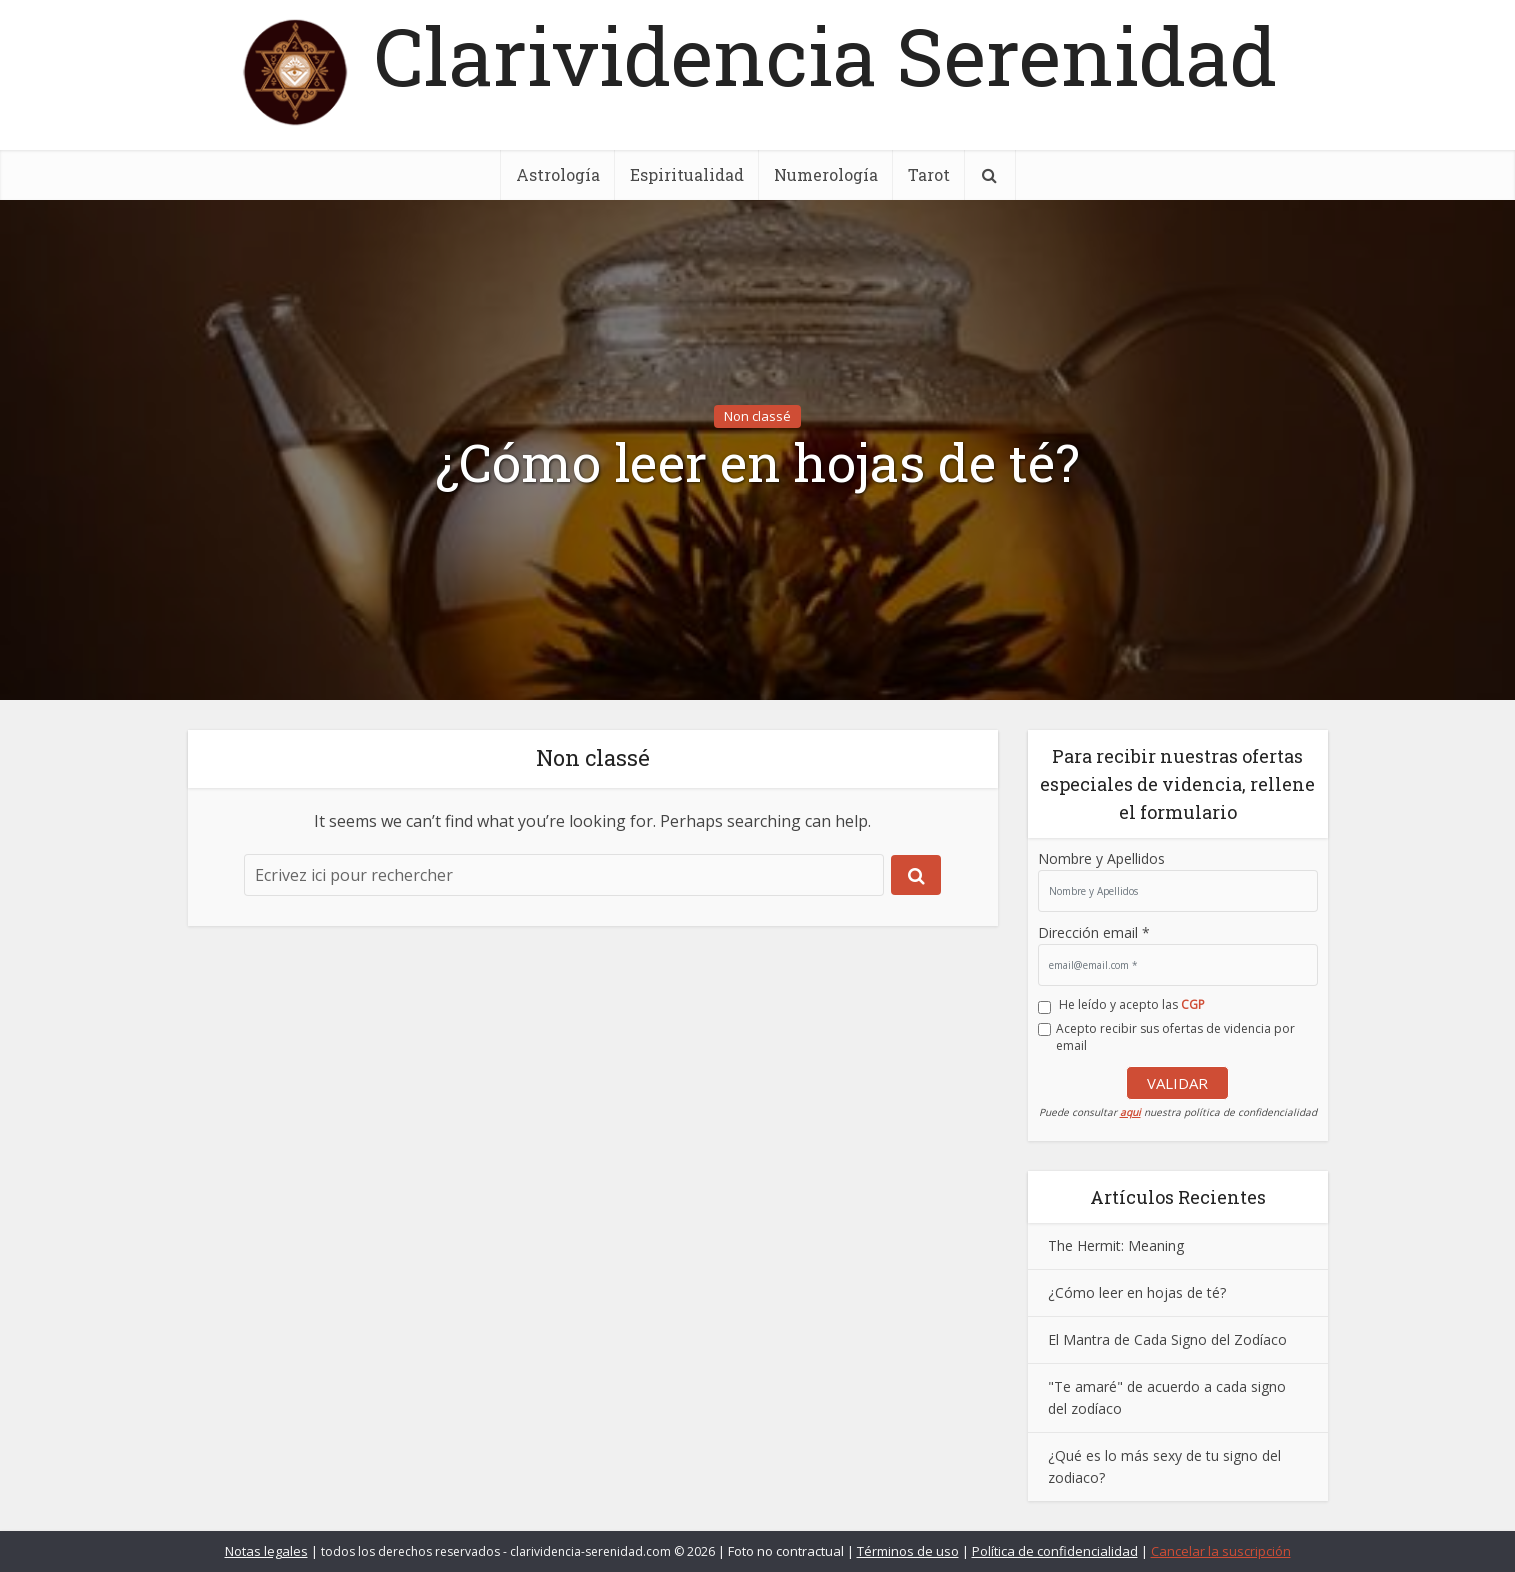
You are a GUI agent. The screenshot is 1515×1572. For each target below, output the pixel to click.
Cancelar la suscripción (1221, 1551)
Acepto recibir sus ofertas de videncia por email (1175, 1037)
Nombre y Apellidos (1101, 858)
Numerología (826, 174)
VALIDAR (1177, 1083)
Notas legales (266, 1551)
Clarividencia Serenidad (825, 55)
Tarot (929, 174)
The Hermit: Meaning (1116, 1245)
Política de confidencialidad (1055, 1551)
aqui (1130, 1112)
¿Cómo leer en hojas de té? (758, 463)
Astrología (558, 174)
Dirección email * (1094, 932)
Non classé (757, 416)
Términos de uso (908, 1551)
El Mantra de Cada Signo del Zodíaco (1167, 1339)
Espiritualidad (687, 174)
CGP (1193, 1004)
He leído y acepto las (1132, 1004)
